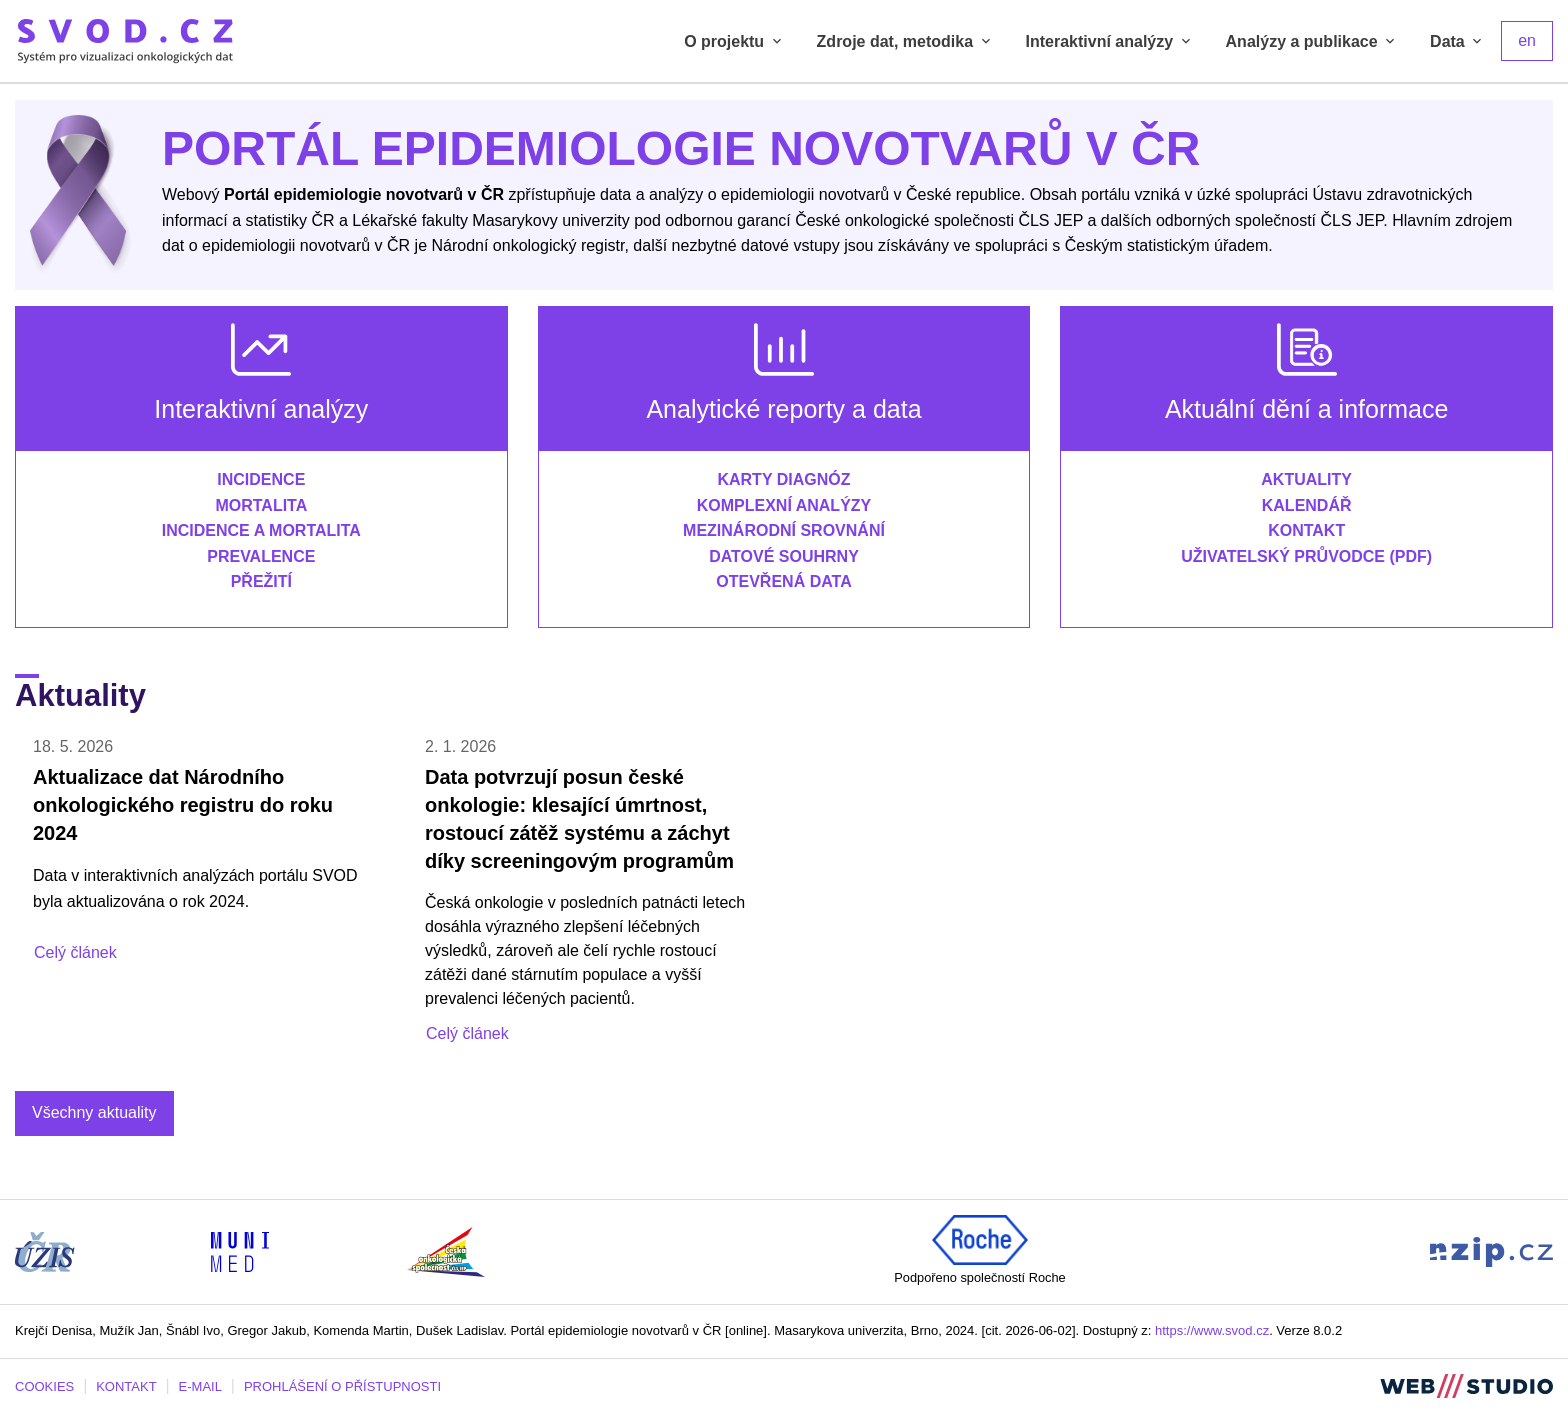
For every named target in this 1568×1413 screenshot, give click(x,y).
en (1527, 40)
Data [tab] (1457, 41)
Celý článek (75, 952)
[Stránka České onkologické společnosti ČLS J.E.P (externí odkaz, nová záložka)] (446, 1250)
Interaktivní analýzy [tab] (1110, 41)
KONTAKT (126, 1386)
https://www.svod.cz (1212, 1330)
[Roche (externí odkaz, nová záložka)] (980, 1238)
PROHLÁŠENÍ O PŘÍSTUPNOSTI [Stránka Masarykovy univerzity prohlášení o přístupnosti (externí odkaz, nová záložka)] (342, 1386)
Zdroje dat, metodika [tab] (905, 41)
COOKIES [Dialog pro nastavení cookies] (44, 1386)
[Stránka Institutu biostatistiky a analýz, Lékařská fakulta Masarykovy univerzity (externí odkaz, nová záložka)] (240, 1250)
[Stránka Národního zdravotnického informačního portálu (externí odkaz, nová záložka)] (1491, 1250)
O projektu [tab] (734, 41)
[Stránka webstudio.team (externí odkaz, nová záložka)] (1466, 1385)
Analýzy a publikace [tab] (1312, 41)
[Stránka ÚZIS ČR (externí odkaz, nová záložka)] (45, 1250)
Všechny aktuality (94, 1112)
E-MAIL (200, 1386)
